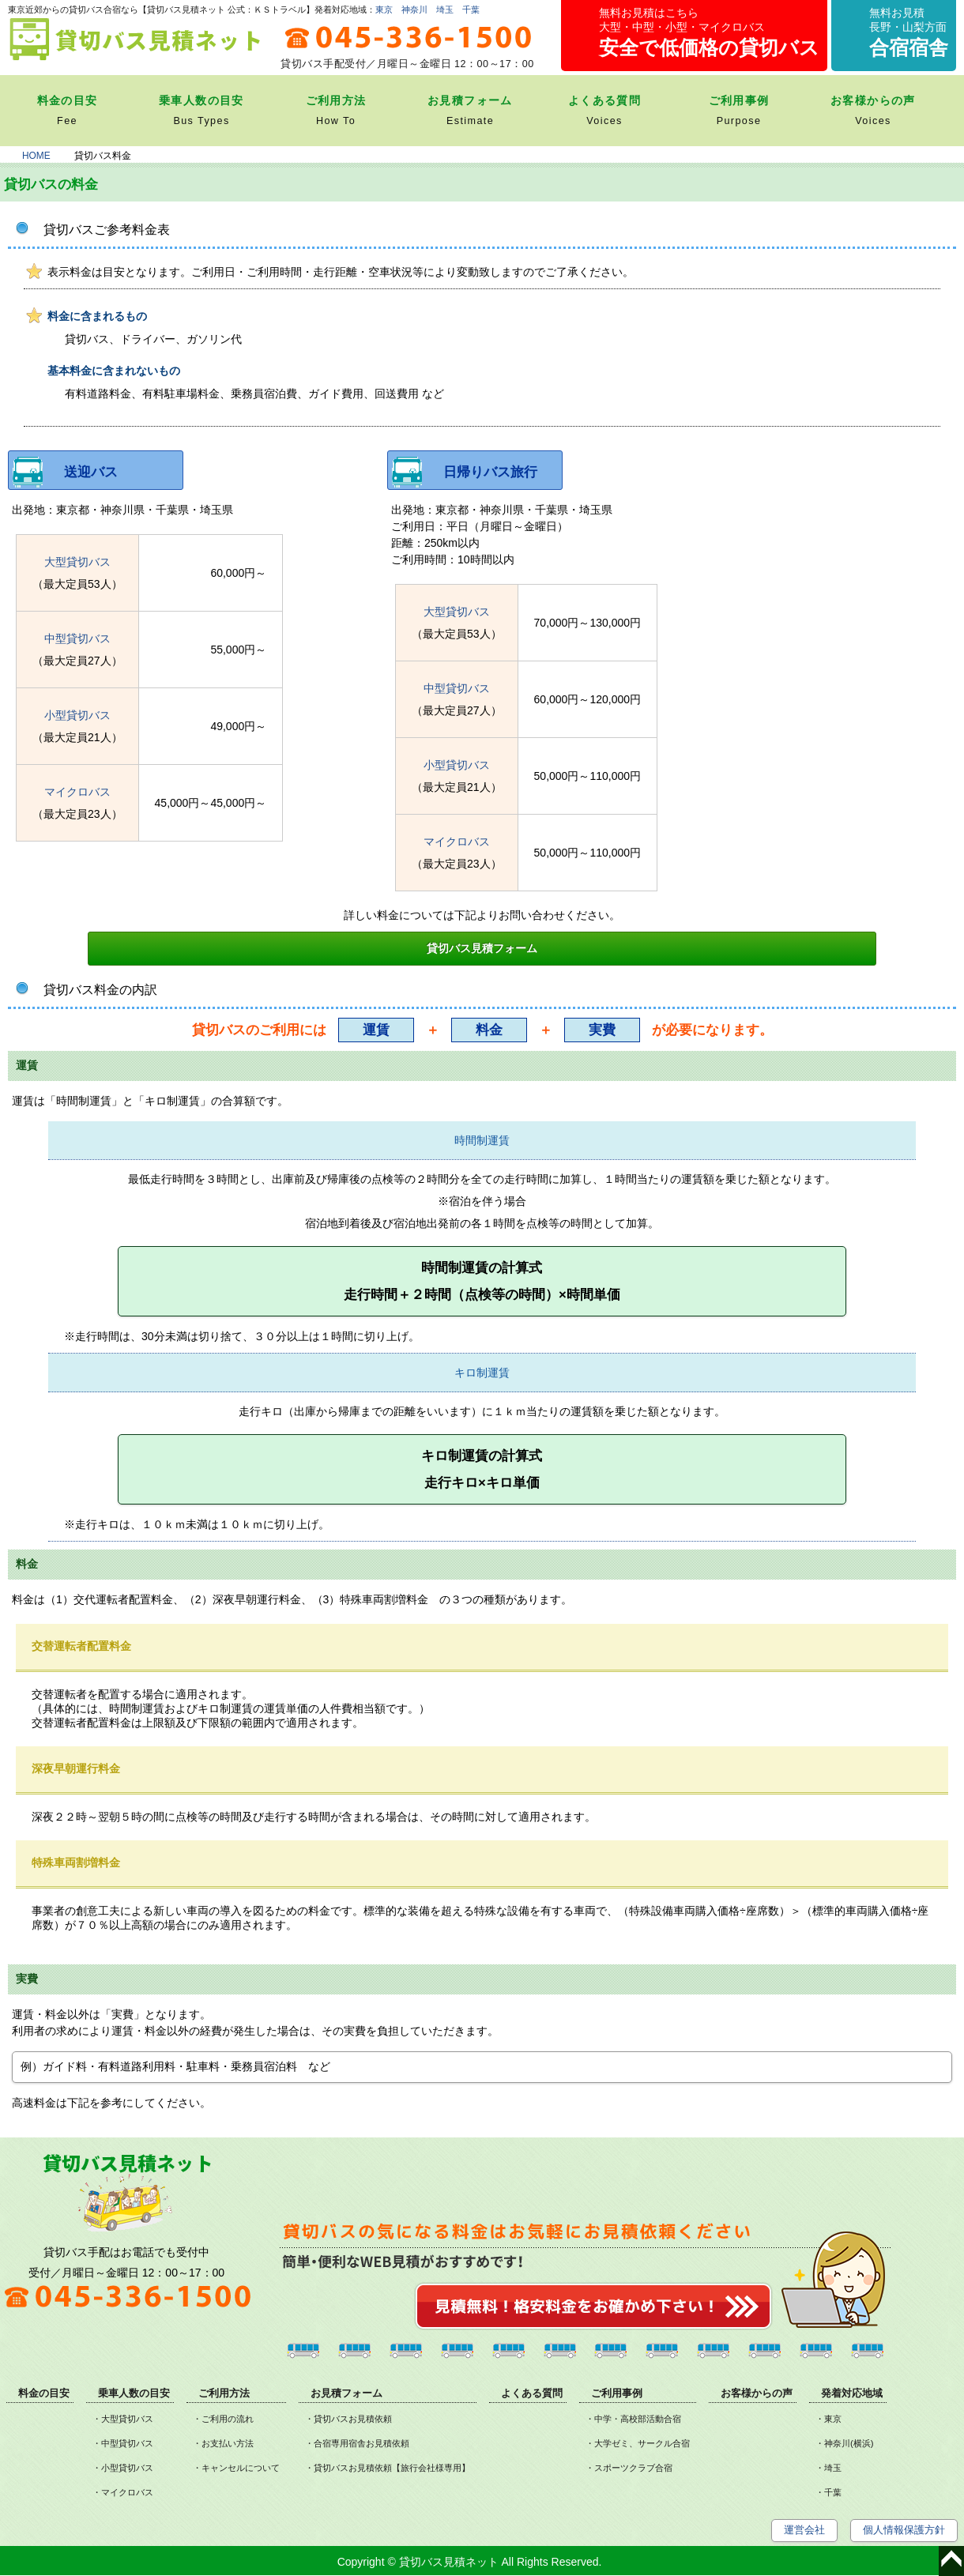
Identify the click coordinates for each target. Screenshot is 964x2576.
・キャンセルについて (236, 2467)
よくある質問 (532, 2393)
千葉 (471, 9)
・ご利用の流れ (223, 2418)
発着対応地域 (852, 2393)
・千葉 (828, 2492)
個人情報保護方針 (904, 2530)
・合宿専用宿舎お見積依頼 (357, 2443)
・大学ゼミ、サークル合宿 (638, 2443)
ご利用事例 (616, 2393)
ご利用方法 (224, 2393)
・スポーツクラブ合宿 (629, 2467)
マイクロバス (77, 791)
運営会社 (804, 2530)
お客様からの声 (757, 2393)
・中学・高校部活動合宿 (633, 2418)
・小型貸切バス (122, 2467)
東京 (384, 9)
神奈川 (414, 9)
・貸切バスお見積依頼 (348, 2418)
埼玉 (445, 9)
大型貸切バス (77, 561)
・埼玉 (828, 2467)
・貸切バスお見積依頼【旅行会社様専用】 (387, 2467)
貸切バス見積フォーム (482, 948)
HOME (36, 155)
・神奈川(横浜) (844, 2443)
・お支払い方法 (223, 2443)
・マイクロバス (122, 2492)
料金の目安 (44, 2393)
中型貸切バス (77, 638)
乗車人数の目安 (134, 2393)
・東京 (828, 2418)
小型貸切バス (77, 715)
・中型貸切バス (122, 2443)
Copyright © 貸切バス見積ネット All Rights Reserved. (469, 2561)
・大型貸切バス (122, 2418)
